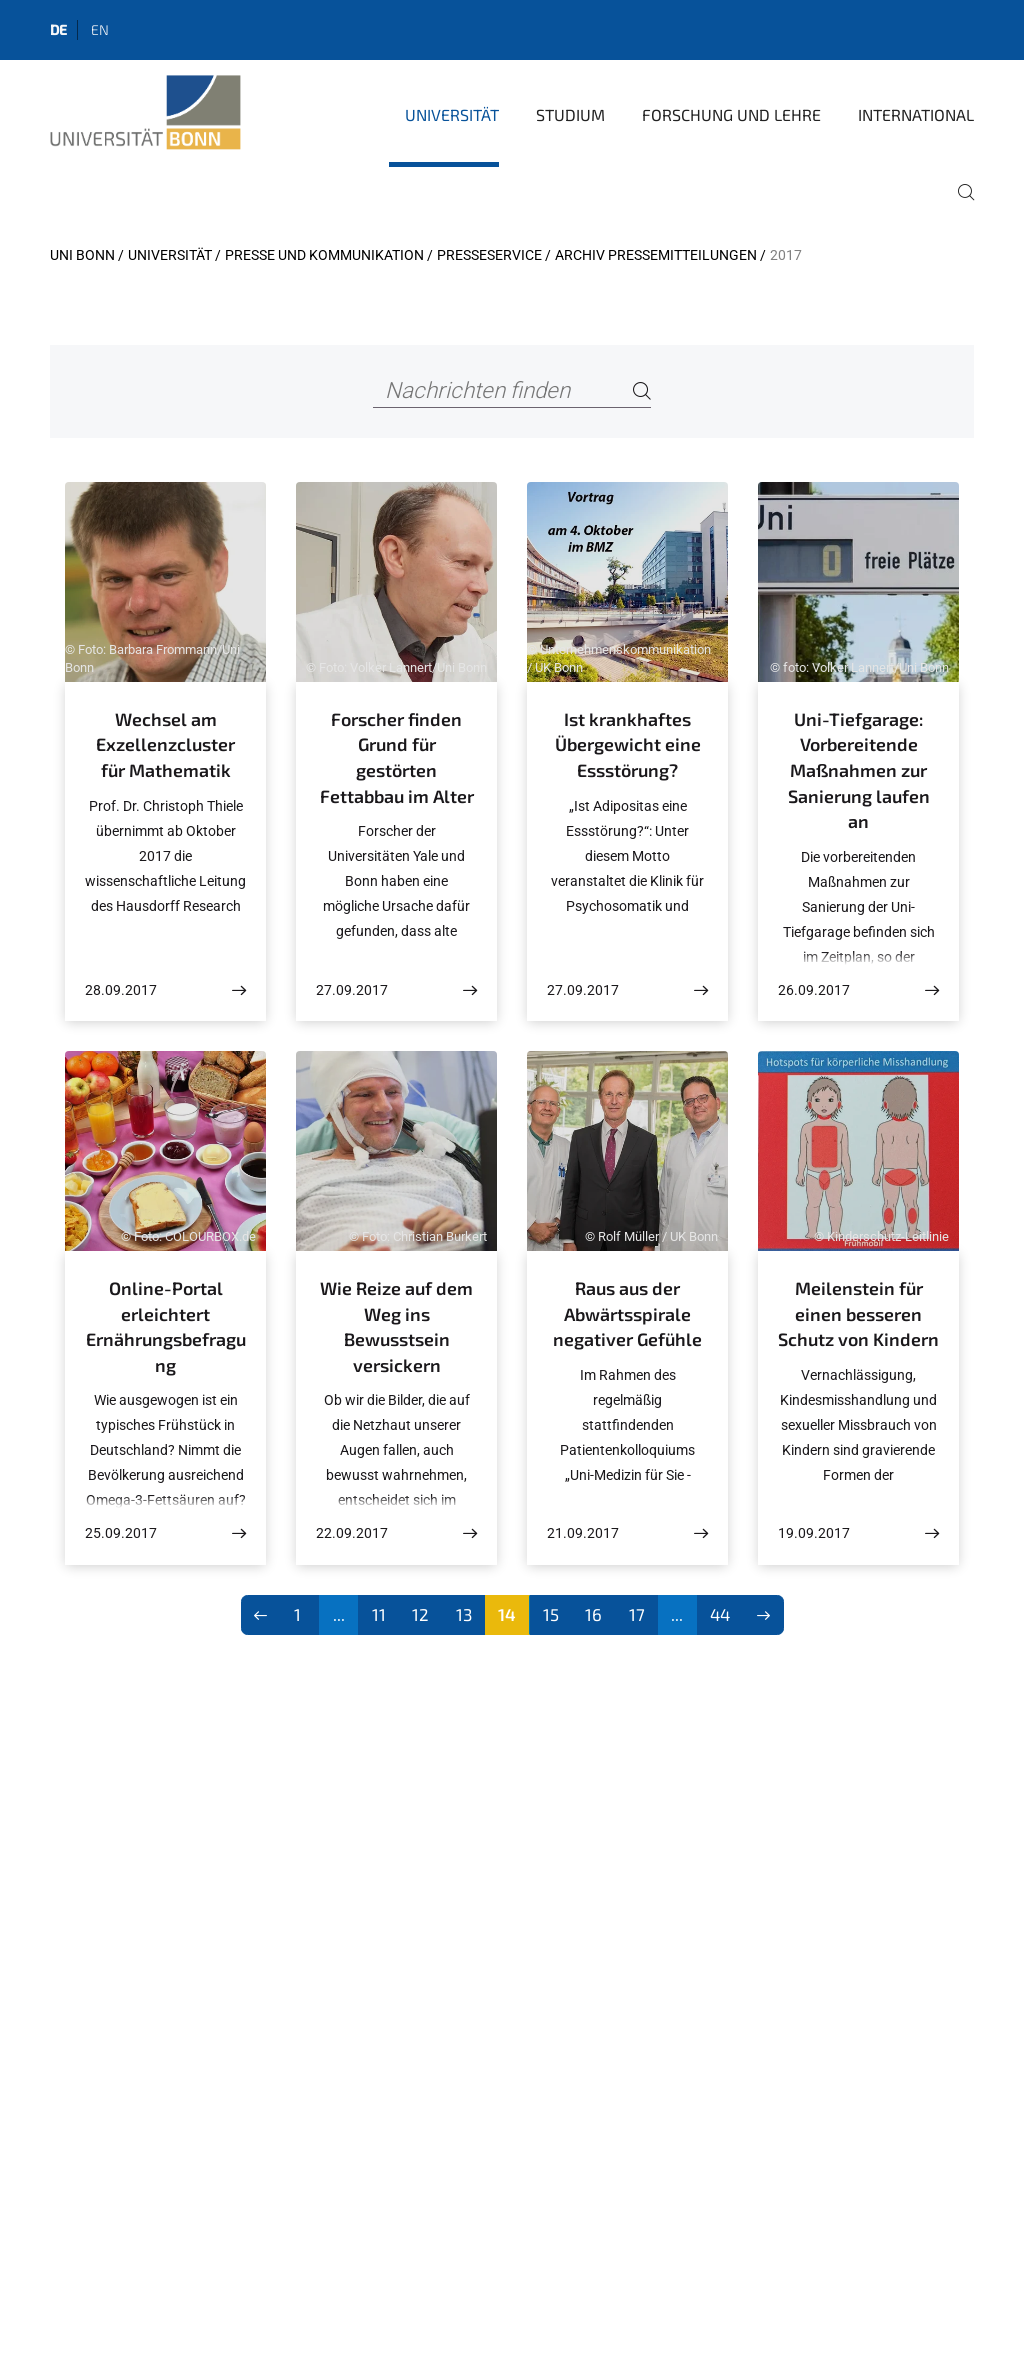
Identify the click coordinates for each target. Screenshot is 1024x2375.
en (100, 29)
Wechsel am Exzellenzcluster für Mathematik (165, 744)
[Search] (642, 391)
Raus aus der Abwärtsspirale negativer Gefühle (627, 1313)
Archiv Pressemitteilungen (656, 255)
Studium (570, 114)
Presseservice (489, 255)
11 (379, 1614)
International (916, 114)
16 (593, 1614)
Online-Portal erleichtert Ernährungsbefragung (166, 1326)
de (58, 29)
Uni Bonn (82, 255)
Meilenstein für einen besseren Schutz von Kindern (858, 1313)
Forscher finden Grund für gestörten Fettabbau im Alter (397, 757)
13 (464, 1614)
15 (551, 1614)
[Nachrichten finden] (511, 391)
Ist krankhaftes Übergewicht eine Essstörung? (628, 744)
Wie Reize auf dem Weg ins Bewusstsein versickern (396, 1326)
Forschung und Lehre (731, 114)
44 (720, 1614)
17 (637, 1614)
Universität (452, 114)
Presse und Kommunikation (324, 255)
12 (420, 1614)
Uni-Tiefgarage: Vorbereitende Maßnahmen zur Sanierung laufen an (859, 770)
